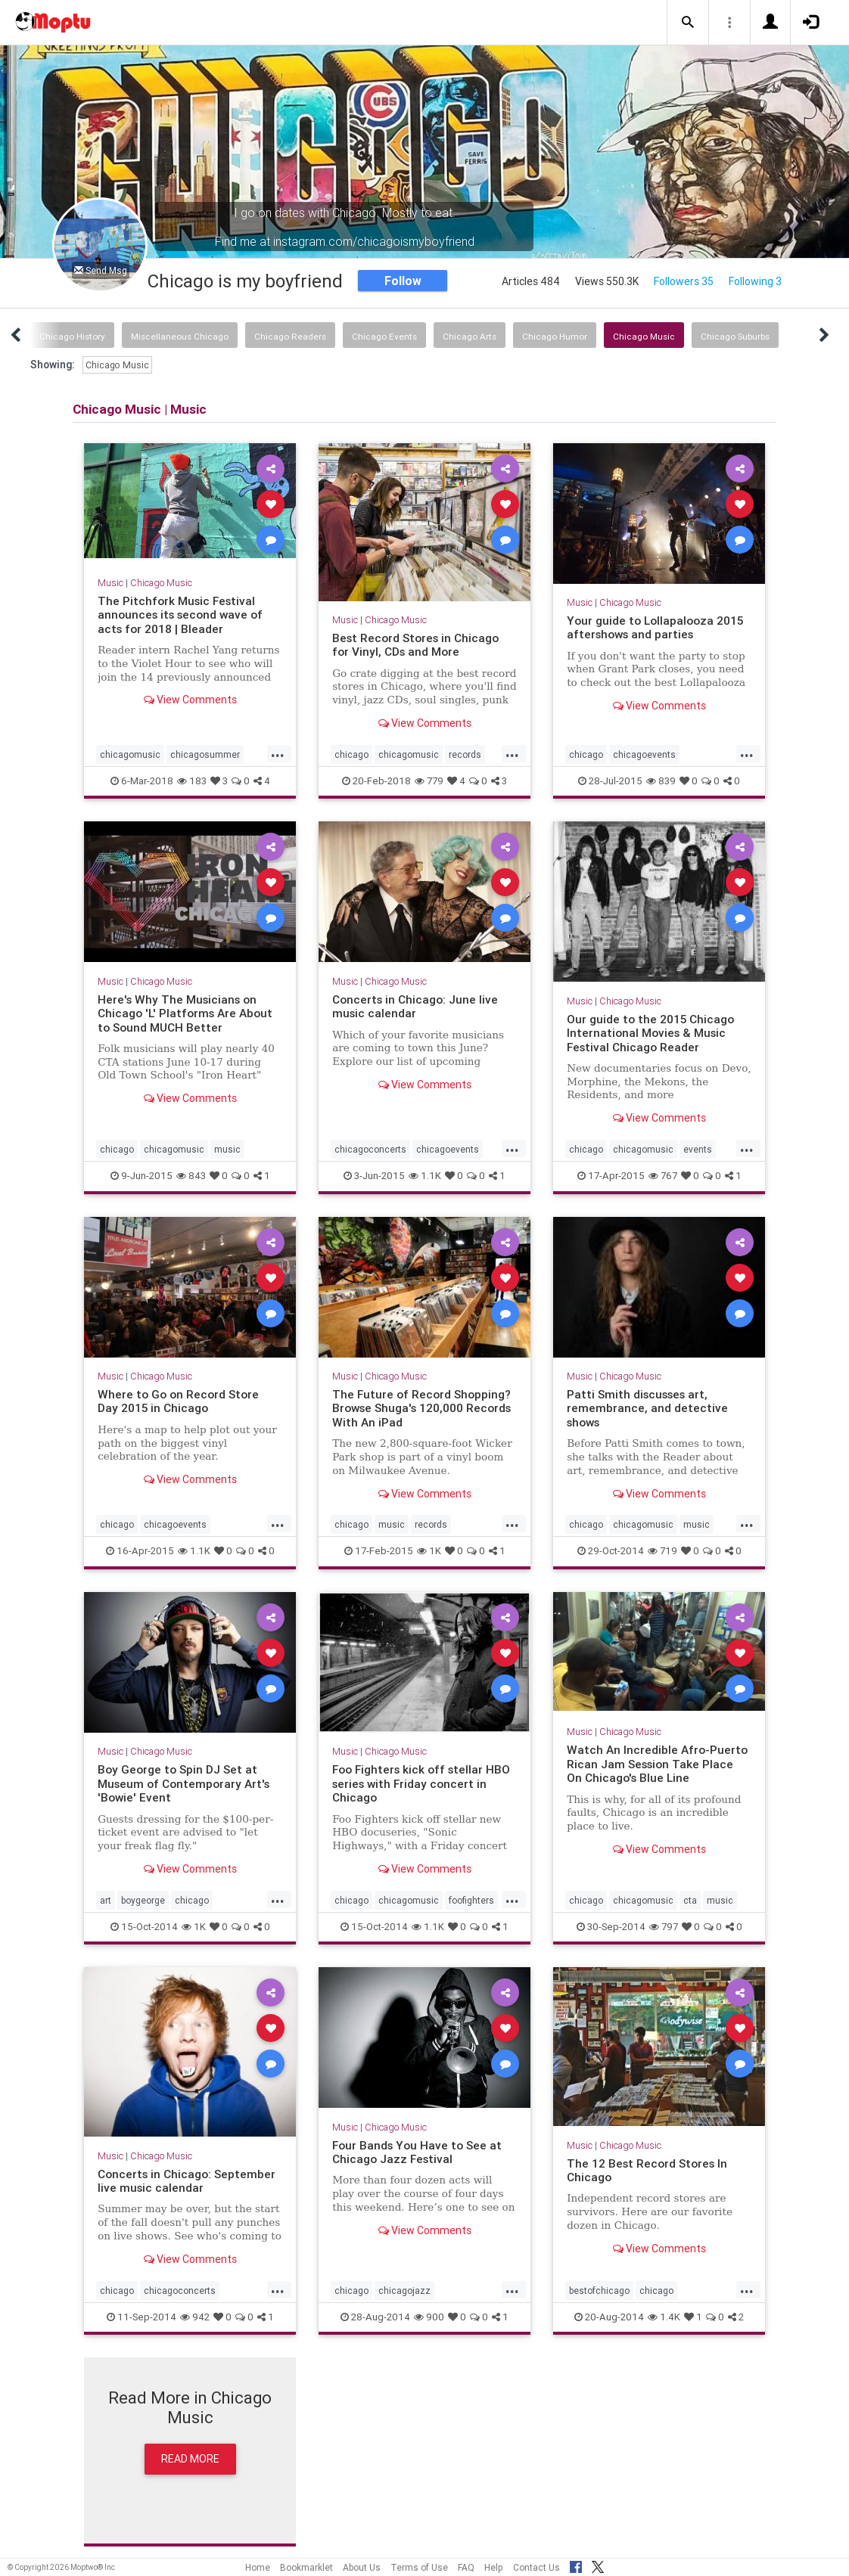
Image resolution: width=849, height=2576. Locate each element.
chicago (351, 754)
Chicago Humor (554, 336)
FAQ (466, 2567)
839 (661, 780)
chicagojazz (404, 2290)
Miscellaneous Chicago (180, 336)
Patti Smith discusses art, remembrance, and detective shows (647, 1408)
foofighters (471, 1900)
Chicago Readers (290, 336)
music (227, 1149)
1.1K (425, 1175)
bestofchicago (599, 2290)
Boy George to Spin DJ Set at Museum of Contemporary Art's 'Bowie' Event (183, 1783)
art (105, 1900)
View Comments (190, 699)
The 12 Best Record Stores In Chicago (647, 2170)
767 (662, 1175)
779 (429, 780)
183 (192, 780)
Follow (402, 280)
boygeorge (143, 1900)
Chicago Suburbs (735, 336)
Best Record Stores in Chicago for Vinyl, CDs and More (415, 645)
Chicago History (72, 336)
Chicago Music (644, 336)
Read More (190, 2459)
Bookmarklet (306, 2567)
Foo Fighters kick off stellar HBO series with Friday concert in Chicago (421, 1783)
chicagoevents (644, 754)
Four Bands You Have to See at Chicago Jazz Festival (417, 2152)
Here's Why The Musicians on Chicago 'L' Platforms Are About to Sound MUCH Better (185, 1013)
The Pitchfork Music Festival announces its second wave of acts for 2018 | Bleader (180, 615)
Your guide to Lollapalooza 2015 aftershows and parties (655, 627)
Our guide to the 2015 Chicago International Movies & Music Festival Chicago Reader (650, 1033)
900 (429, 2317)
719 (662, 1550)
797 (663, 1926)
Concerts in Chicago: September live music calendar (186, 2181)
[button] (688, 22)
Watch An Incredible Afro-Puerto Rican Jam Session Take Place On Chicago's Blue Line (657, 1764)
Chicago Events (384, 336)
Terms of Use (419, 2567)
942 (195, 2317)
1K (429, 1550)
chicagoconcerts (370, 1149)
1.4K (664, 2317)
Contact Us (536, 2567)
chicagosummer (205, 754)
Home (257, 2567)
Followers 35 (684, 281)
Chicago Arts (469, 336)
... (278, 753)
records (465, 754)
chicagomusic (130, 754)
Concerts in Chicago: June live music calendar (415, 1006)
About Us (362, 2567)
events (697, 1149)
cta (690, 1900)
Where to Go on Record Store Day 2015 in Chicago (178, 1401)
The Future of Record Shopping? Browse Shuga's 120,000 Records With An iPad (421, 1408)
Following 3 (755, 281)
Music (110, 582)
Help (493, 2567)
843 (191, 1175)
